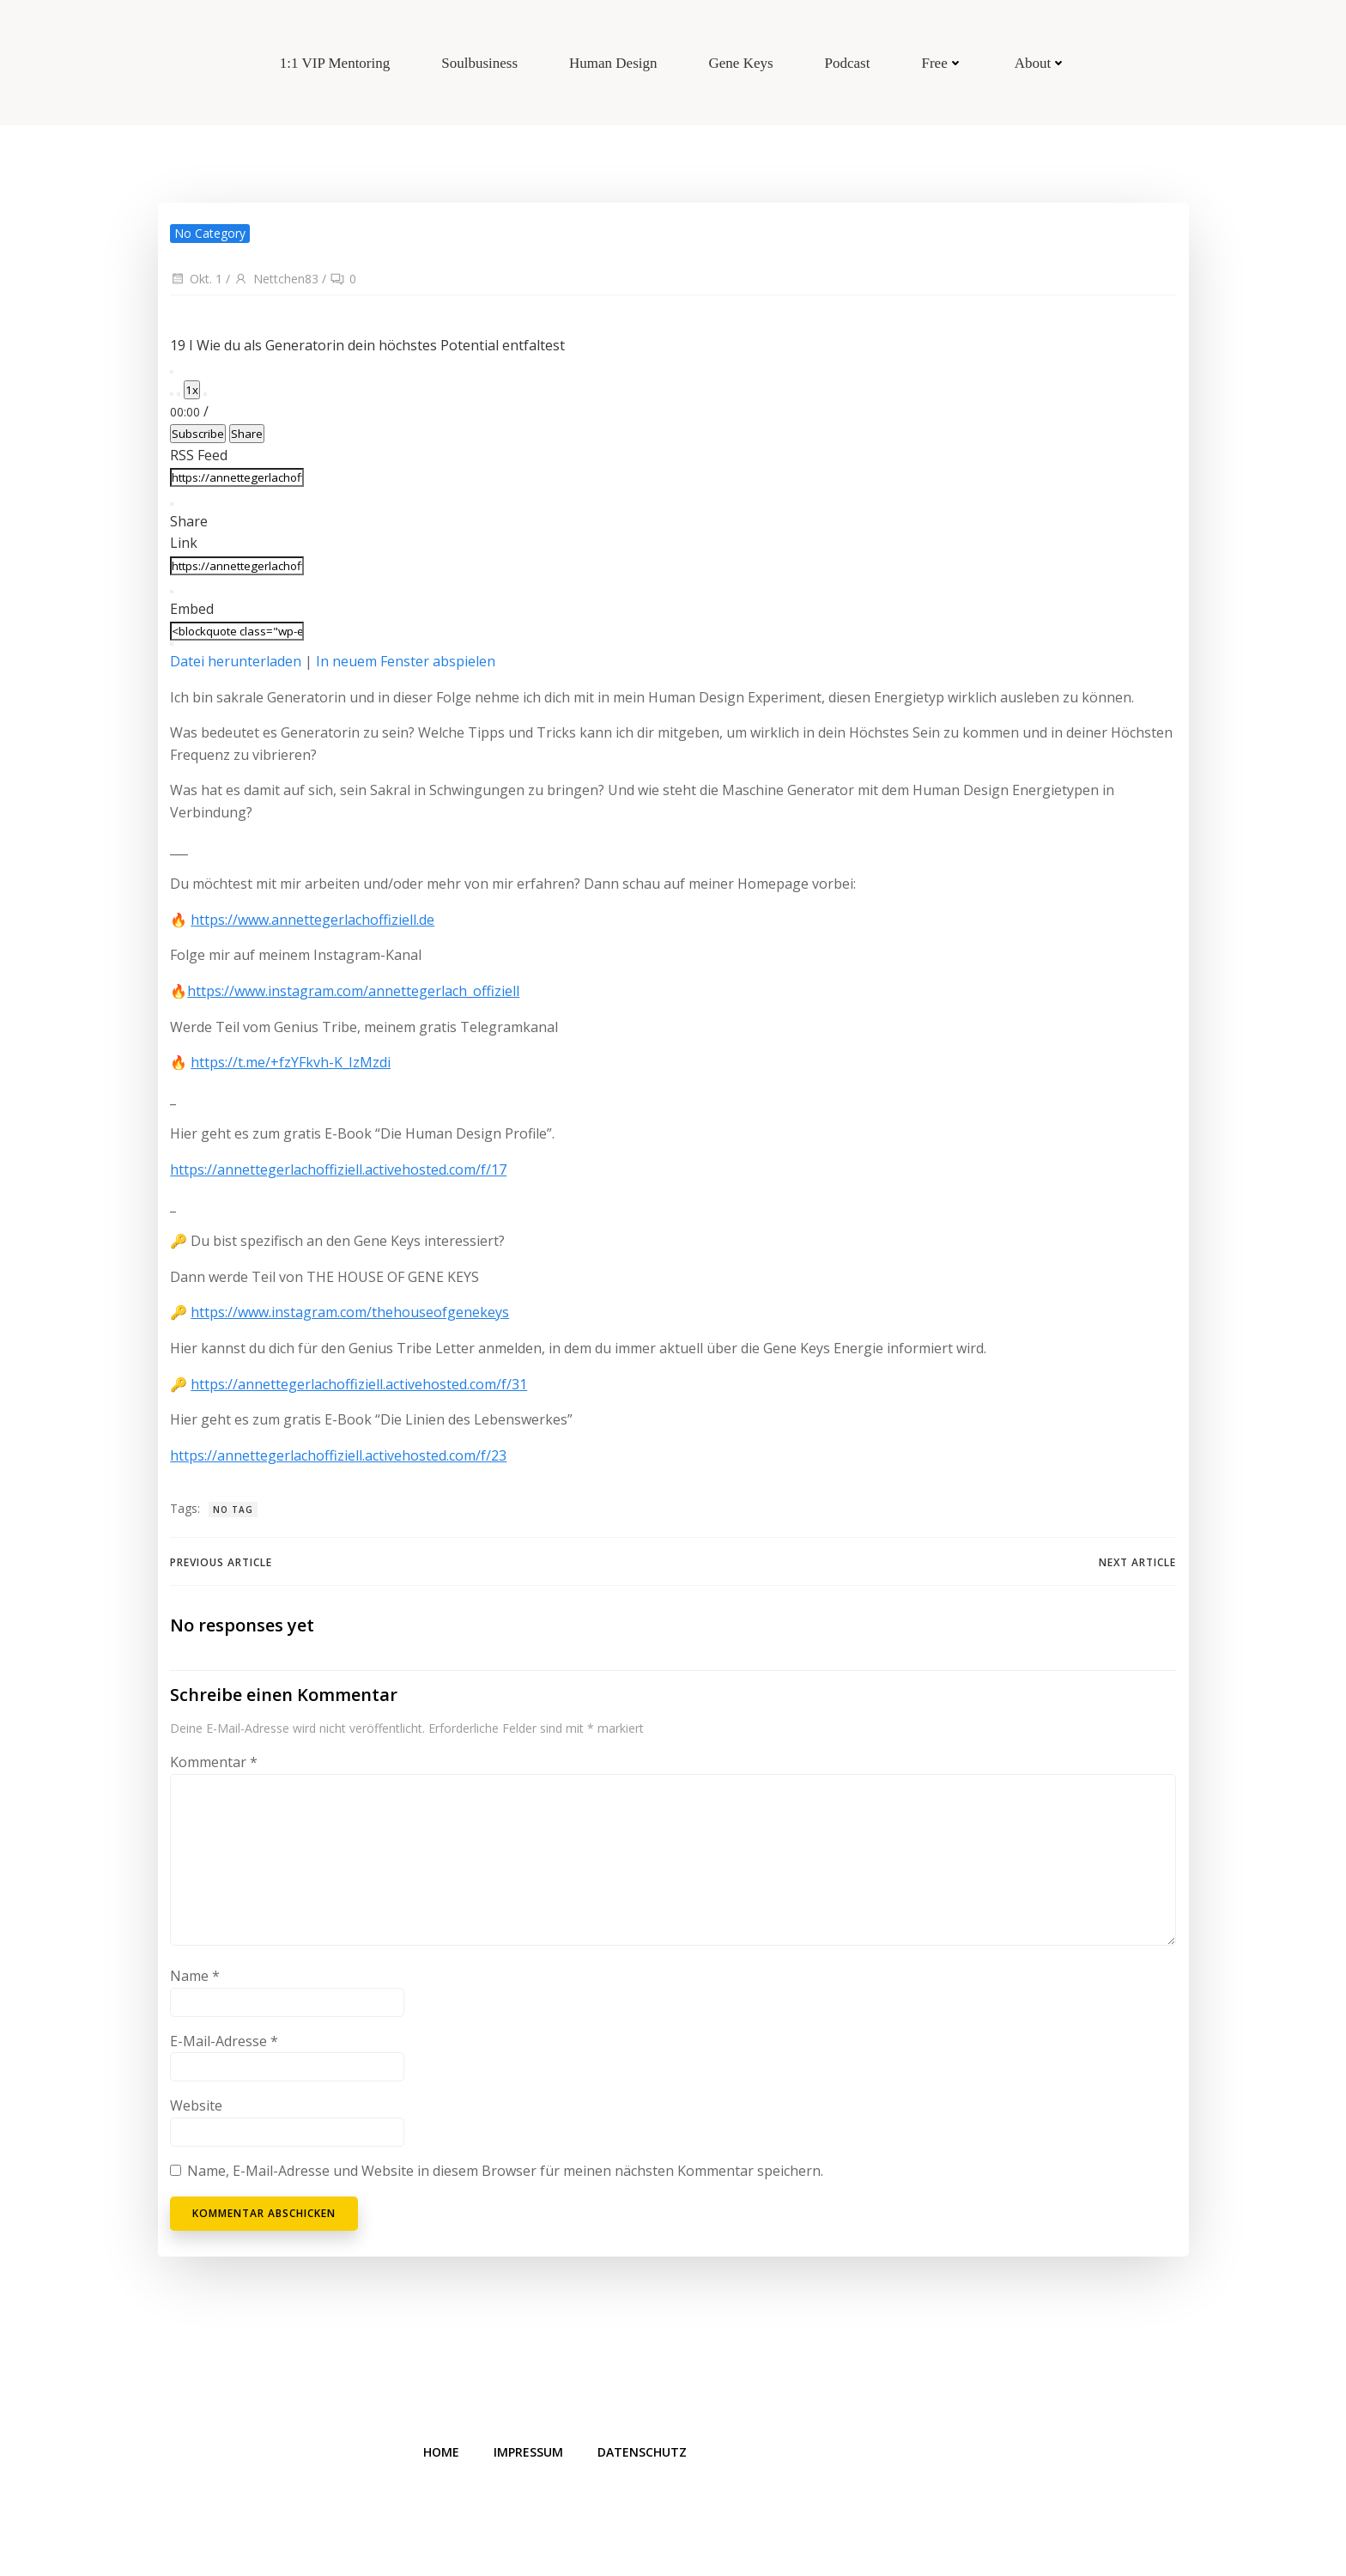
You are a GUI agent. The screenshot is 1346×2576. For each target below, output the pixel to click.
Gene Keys (741, 62)
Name (195, 1976)
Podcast (847, 62)
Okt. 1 (196, 278)
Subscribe (198, 433)
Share (247, 433)
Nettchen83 (275, 278)
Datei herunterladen (235, 661)
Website (196, 2106)
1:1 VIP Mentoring (335, 62)
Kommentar (214, 1762)
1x (191, 390)
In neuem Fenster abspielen (405, 661)
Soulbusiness (479, 62)
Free (941, 62)
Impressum (530, 2455)
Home (443, 2455)
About (1041, 62)
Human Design (613, 62)
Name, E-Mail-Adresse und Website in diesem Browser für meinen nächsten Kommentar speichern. (505, 2171)
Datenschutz (643, 2455)
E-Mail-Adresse (224, 2041)
